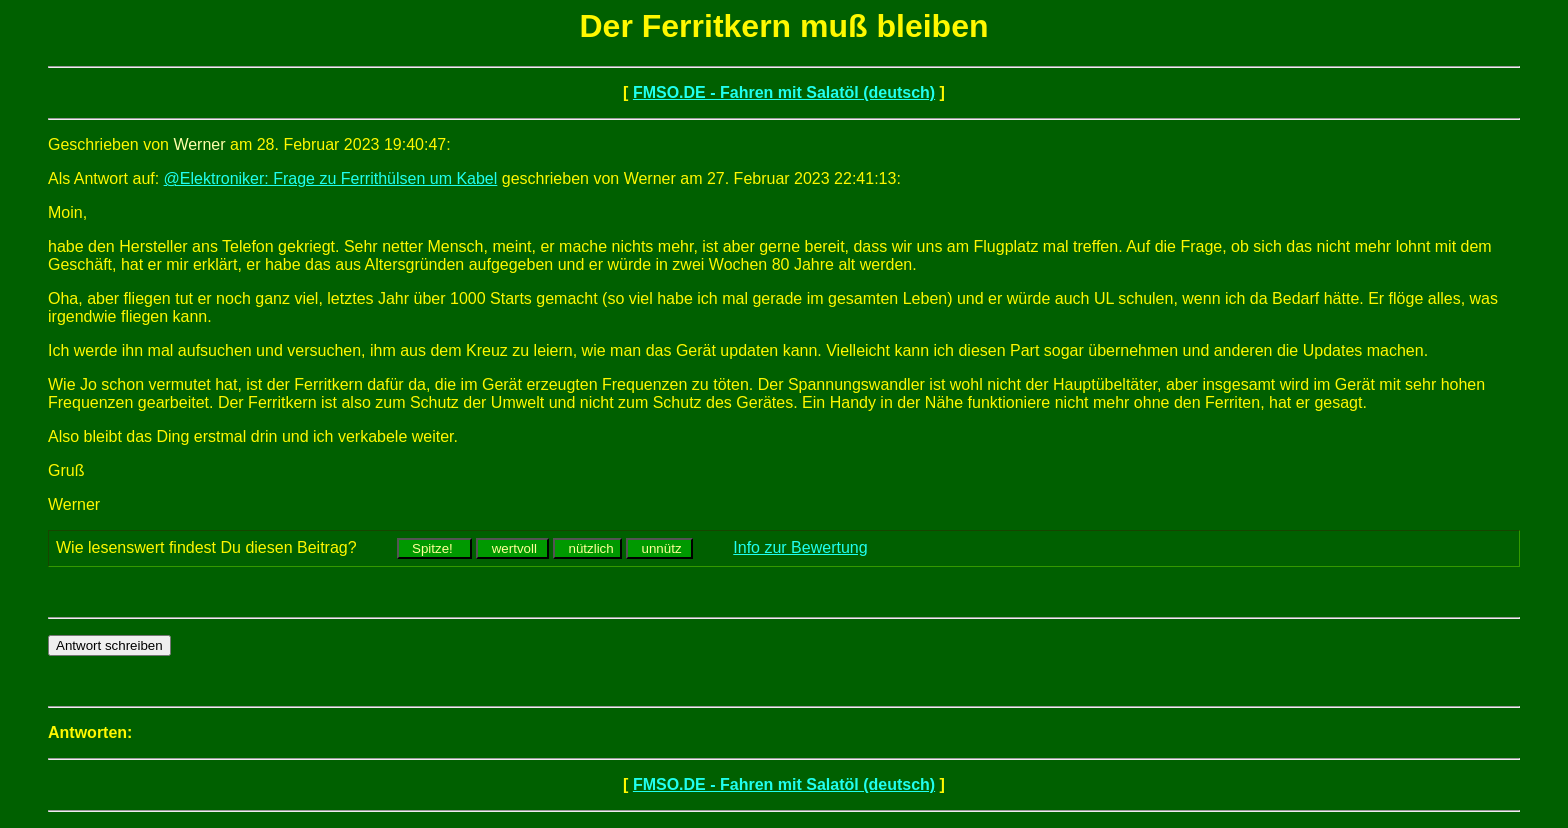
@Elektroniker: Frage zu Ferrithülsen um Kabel (331, 178)
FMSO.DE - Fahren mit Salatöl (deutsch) (784, 92)
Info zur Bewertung (800, 547)
